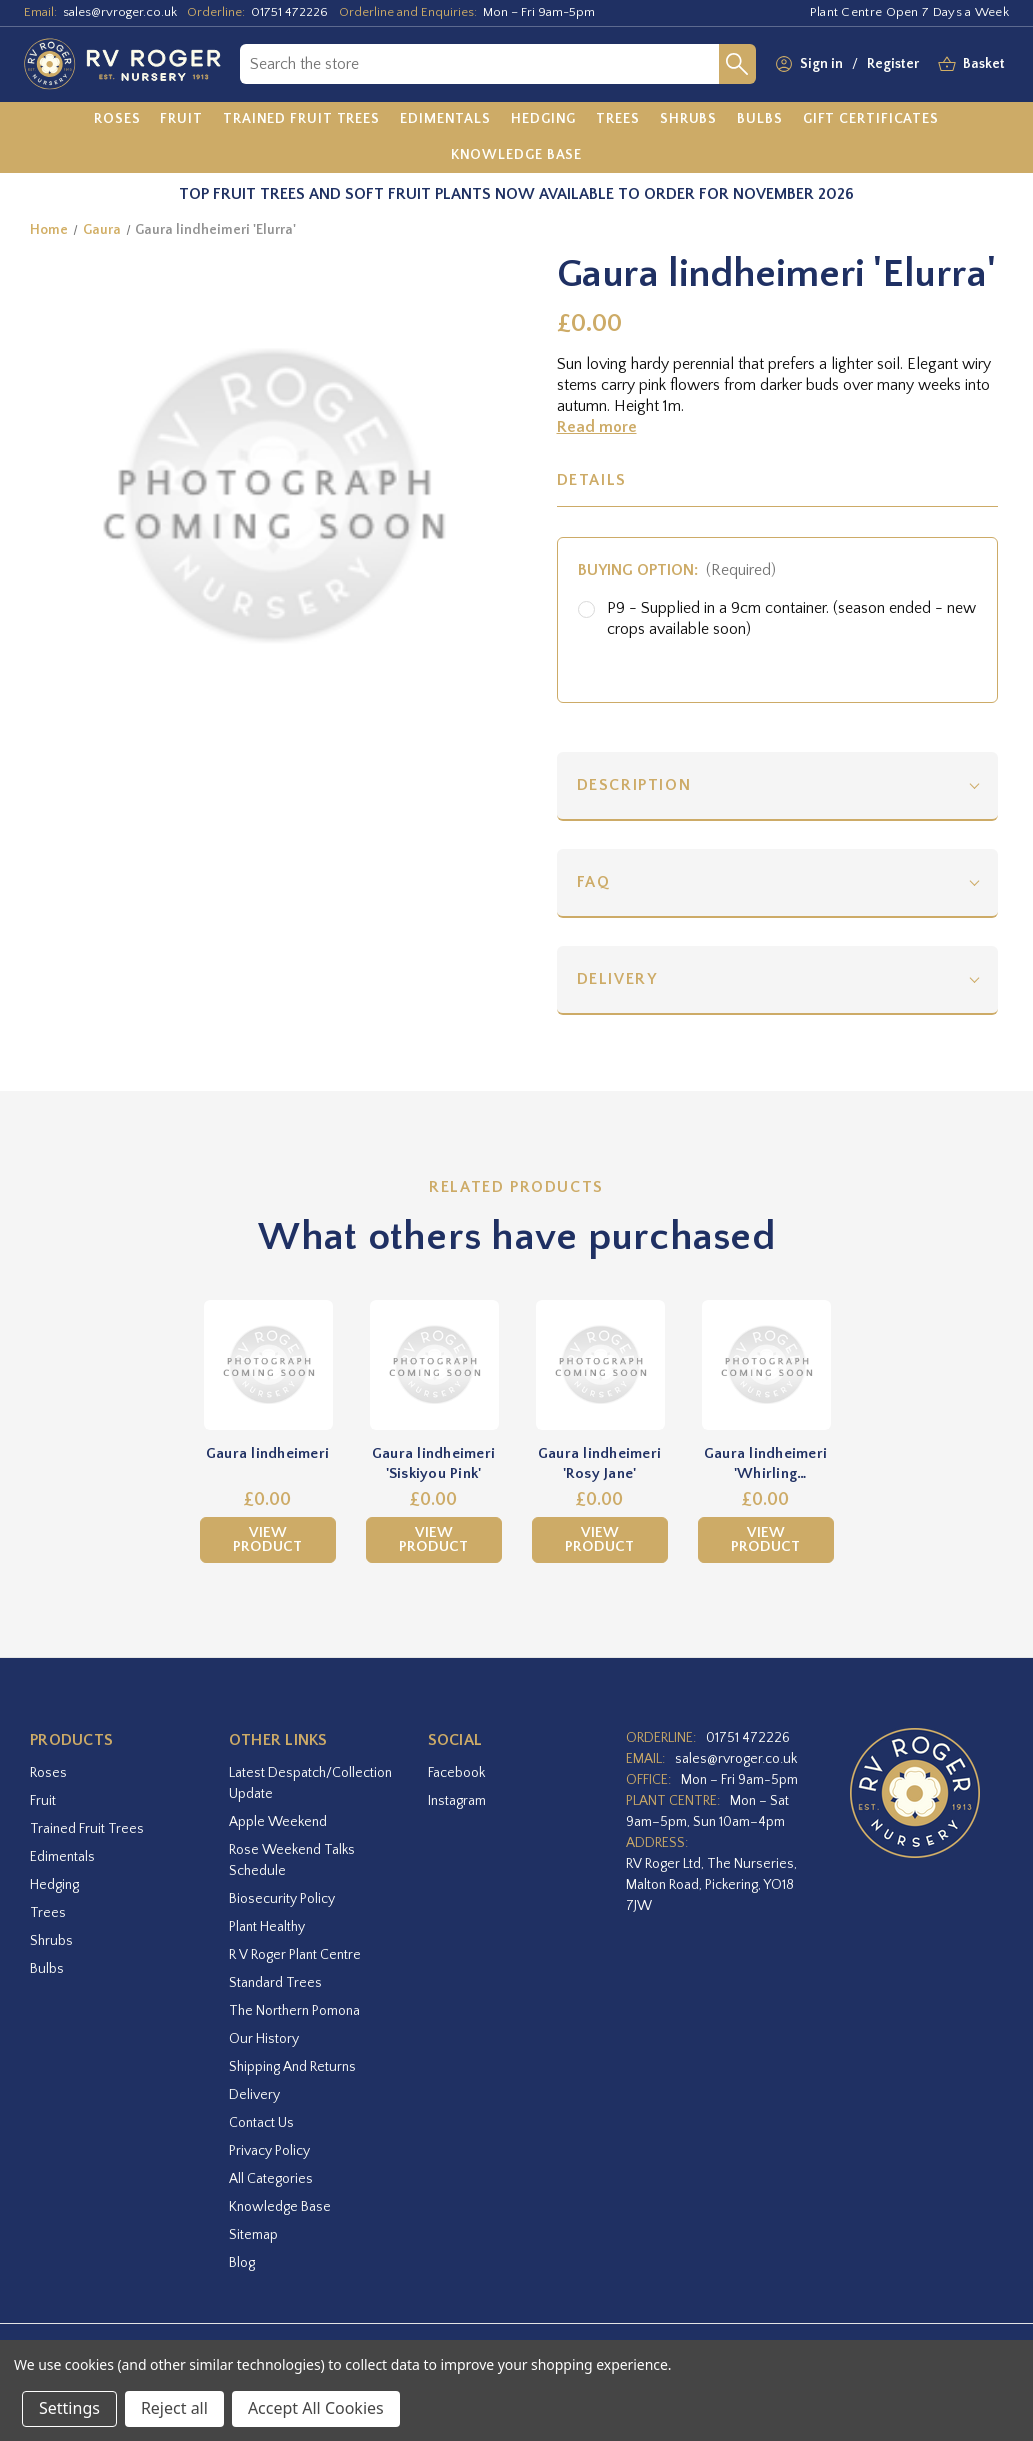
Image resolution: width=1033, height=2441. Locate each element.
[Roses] (117, 120)
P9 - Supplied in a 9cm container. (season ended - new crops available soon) (791, 618)
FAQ (594, 882)
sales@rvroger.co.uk (120, 12)
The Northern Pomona (294, 2011)
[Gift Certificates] (871, 120)
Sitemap (253, 2235)
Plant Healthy (267, 1927)
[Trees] (618, 120)
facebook (456, 1773)
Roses (48, 1773)
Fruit (43, 1801)
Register (893, 64)
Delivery (617, 979)
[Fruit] (181, 120)
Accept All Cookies (316, 2408)
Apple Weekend (278, 1822)
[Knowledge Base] (517, 155)
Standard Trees (275, 1983)
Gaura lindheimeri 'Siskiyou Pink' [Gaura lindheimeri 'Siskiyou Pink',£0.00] (433, 1463)
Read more (597, 427)
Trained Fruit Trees (87, 1829)
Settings (69, 2408)
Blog (242, 2263)
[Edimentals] (445, 120)
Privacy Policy (269, 2151)
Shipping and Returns (292, 2067)
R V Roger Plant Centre (295, 1955)
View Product (267, 1539)
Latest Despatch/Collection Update (310, 1783)
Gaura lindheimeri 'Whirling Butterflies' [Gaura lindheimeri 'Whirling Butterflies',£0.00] (765, 1464)
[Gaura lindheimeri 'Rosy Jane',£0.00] (600, 1365)
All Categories (271, 2179)
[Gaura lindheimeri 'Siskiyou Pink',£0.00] (434, 1365)
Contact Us (261, 2123)
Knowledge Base (280, 2207)
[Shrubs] (688, 120)
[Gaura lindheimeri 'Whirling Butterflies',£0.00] (766, 1365)
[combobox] (479, 64)
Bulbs (47, 1969)
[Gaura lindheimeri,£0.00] (268, 1365)
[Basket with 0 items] (984, 64)
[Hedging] (543, 120)
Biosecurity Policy (282, 1899)
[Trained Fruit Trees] (301, 120)
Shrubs (51, 1941)
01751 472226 (289, 12)
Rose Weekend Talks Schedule (292, 1860)
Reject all (174, 2408)
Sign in (821, 64)
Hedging (54, 1885)
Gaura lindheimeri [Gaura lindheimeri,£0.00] (267, 1453)
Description (634, 785)
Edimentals (62, 1857)
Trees (48, 1913)
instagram (457, 1801)
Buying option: (677, 570)
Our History (264, 2039)
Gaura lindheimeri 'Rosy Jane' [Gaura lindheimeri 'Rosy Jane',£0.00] (599, 1463)
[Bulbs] (760, 120)
